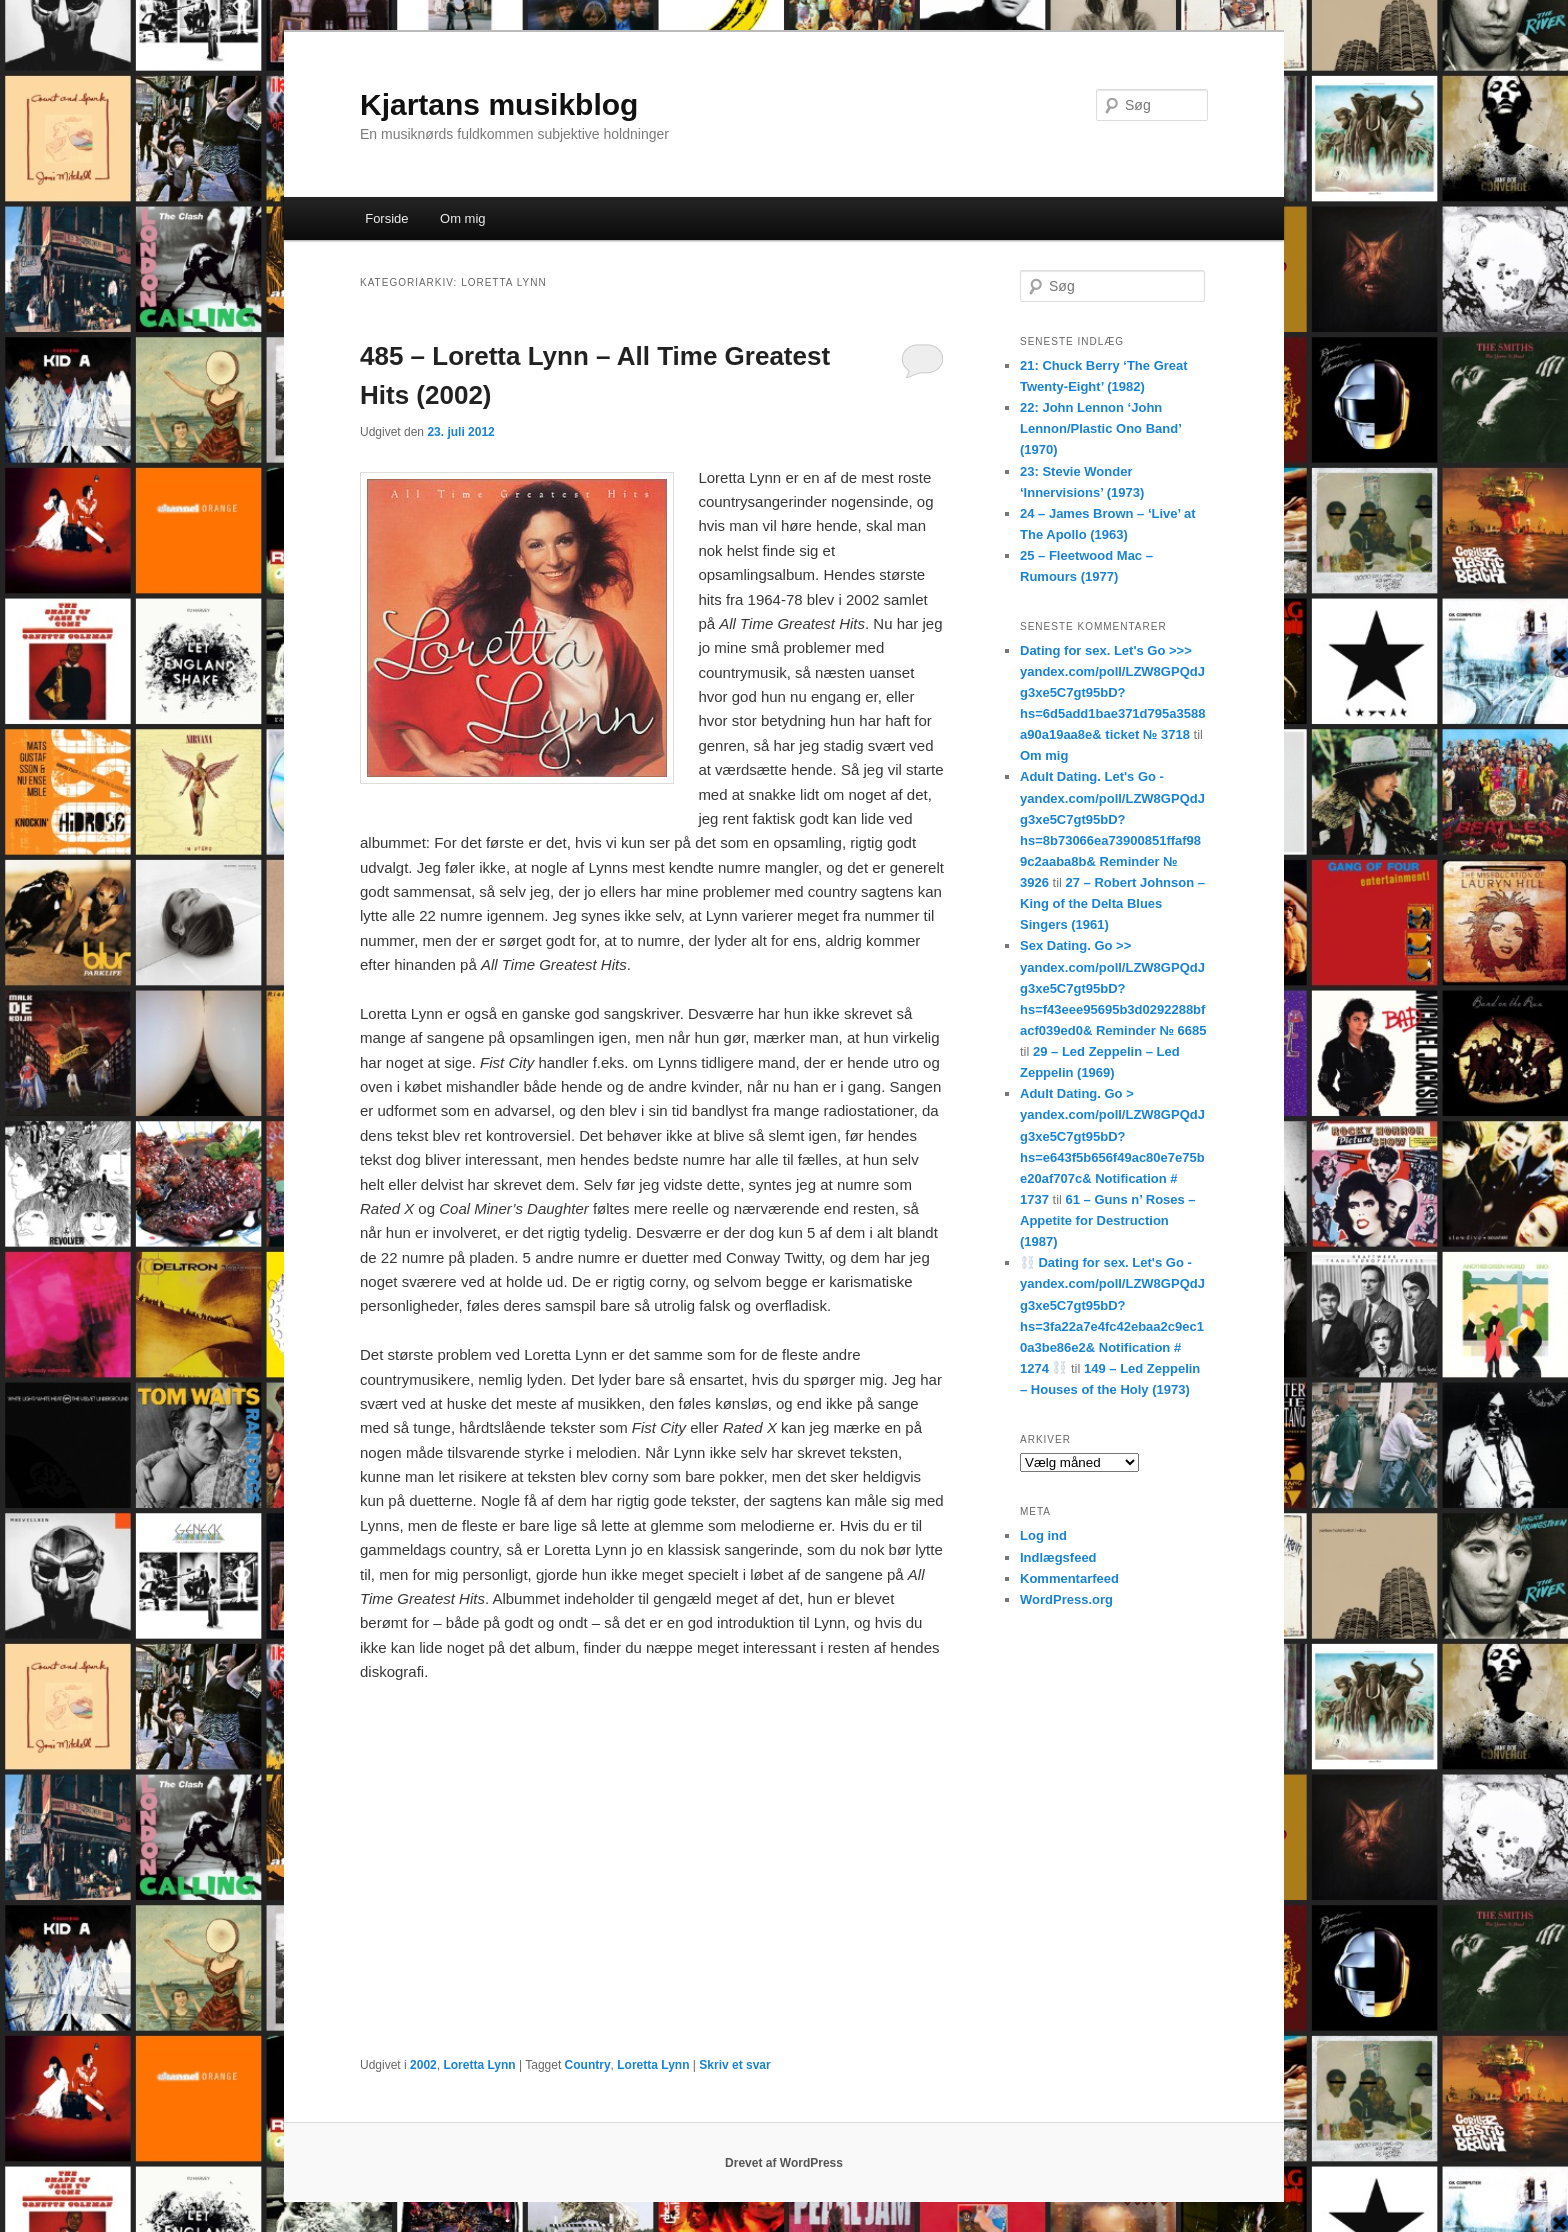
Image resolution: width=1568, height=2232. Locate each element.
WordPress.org (1066, 1599)
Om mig (463, 218)
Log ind (1043, 1535)
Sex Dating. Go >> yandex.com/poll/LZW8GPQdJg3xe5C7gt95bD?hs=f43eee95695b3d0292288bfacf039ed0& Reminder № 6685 (1113, 988)
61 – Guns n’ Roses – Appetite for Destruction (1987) (1108, 1220)
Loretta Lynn (479, 2065)
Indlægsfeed (1058, 1557)
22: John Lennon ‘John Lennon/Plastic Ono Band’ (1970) (1100, 428)
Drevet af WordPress (784, 2163)
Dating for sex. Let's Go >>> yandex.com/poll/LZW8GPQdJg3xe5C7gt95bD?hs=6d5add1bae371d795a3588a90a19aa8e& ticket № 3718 (1112, 693)
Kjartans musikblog (499, 104)
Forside (386, 218)
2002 (423, 2065)
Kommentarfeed (1069, 1578)
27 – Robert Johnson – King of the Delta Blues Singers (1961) (1112, 903)
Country (588, 2065)
